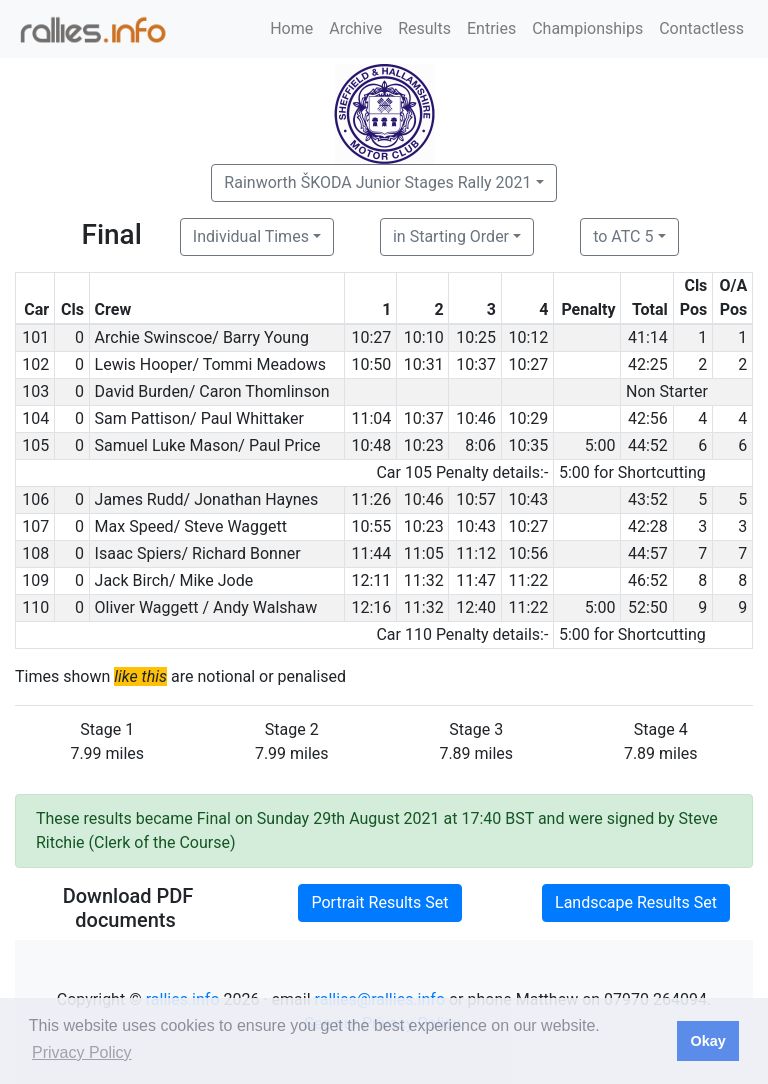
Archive (355, 28)
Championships (587, 28)
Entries (491, 28)
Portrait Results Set (379, 902)
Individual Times (251, 236)
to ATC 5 (623, 236)
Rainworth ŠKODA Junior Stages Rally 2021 (377, 182)
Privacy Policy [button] (82, 1052)
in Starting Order (451, 236)
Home (291, 28)
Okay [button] (707, 1041)
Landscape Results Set (636, 902)
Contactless (701, 28)
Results (424, 28)
